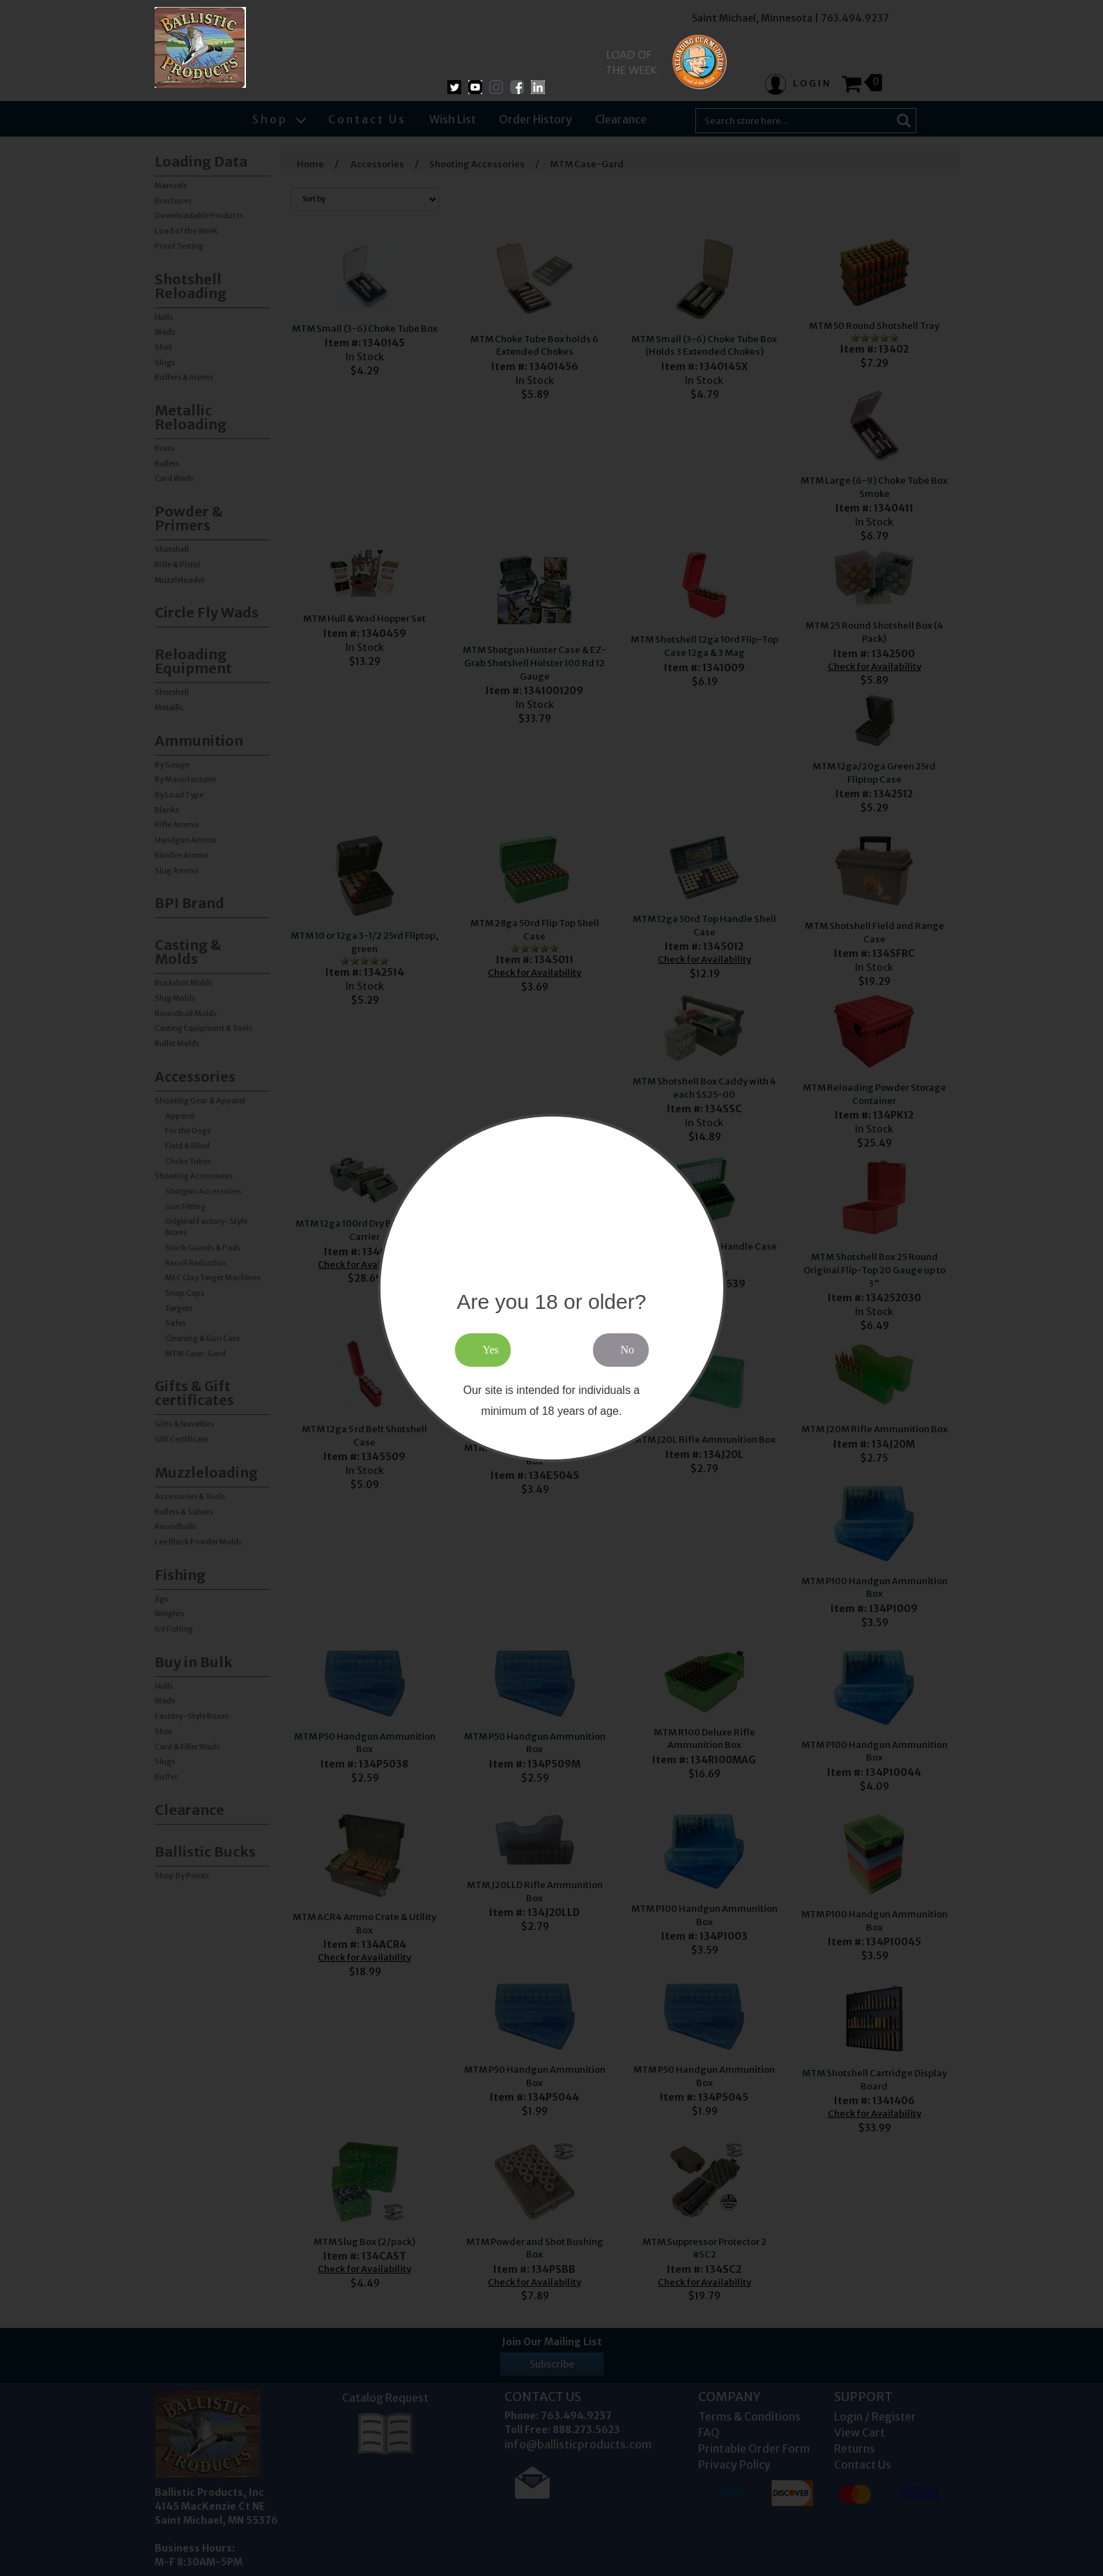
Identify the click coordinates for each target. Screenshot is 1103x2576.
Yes (491, 1350)
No (628, 1350)
